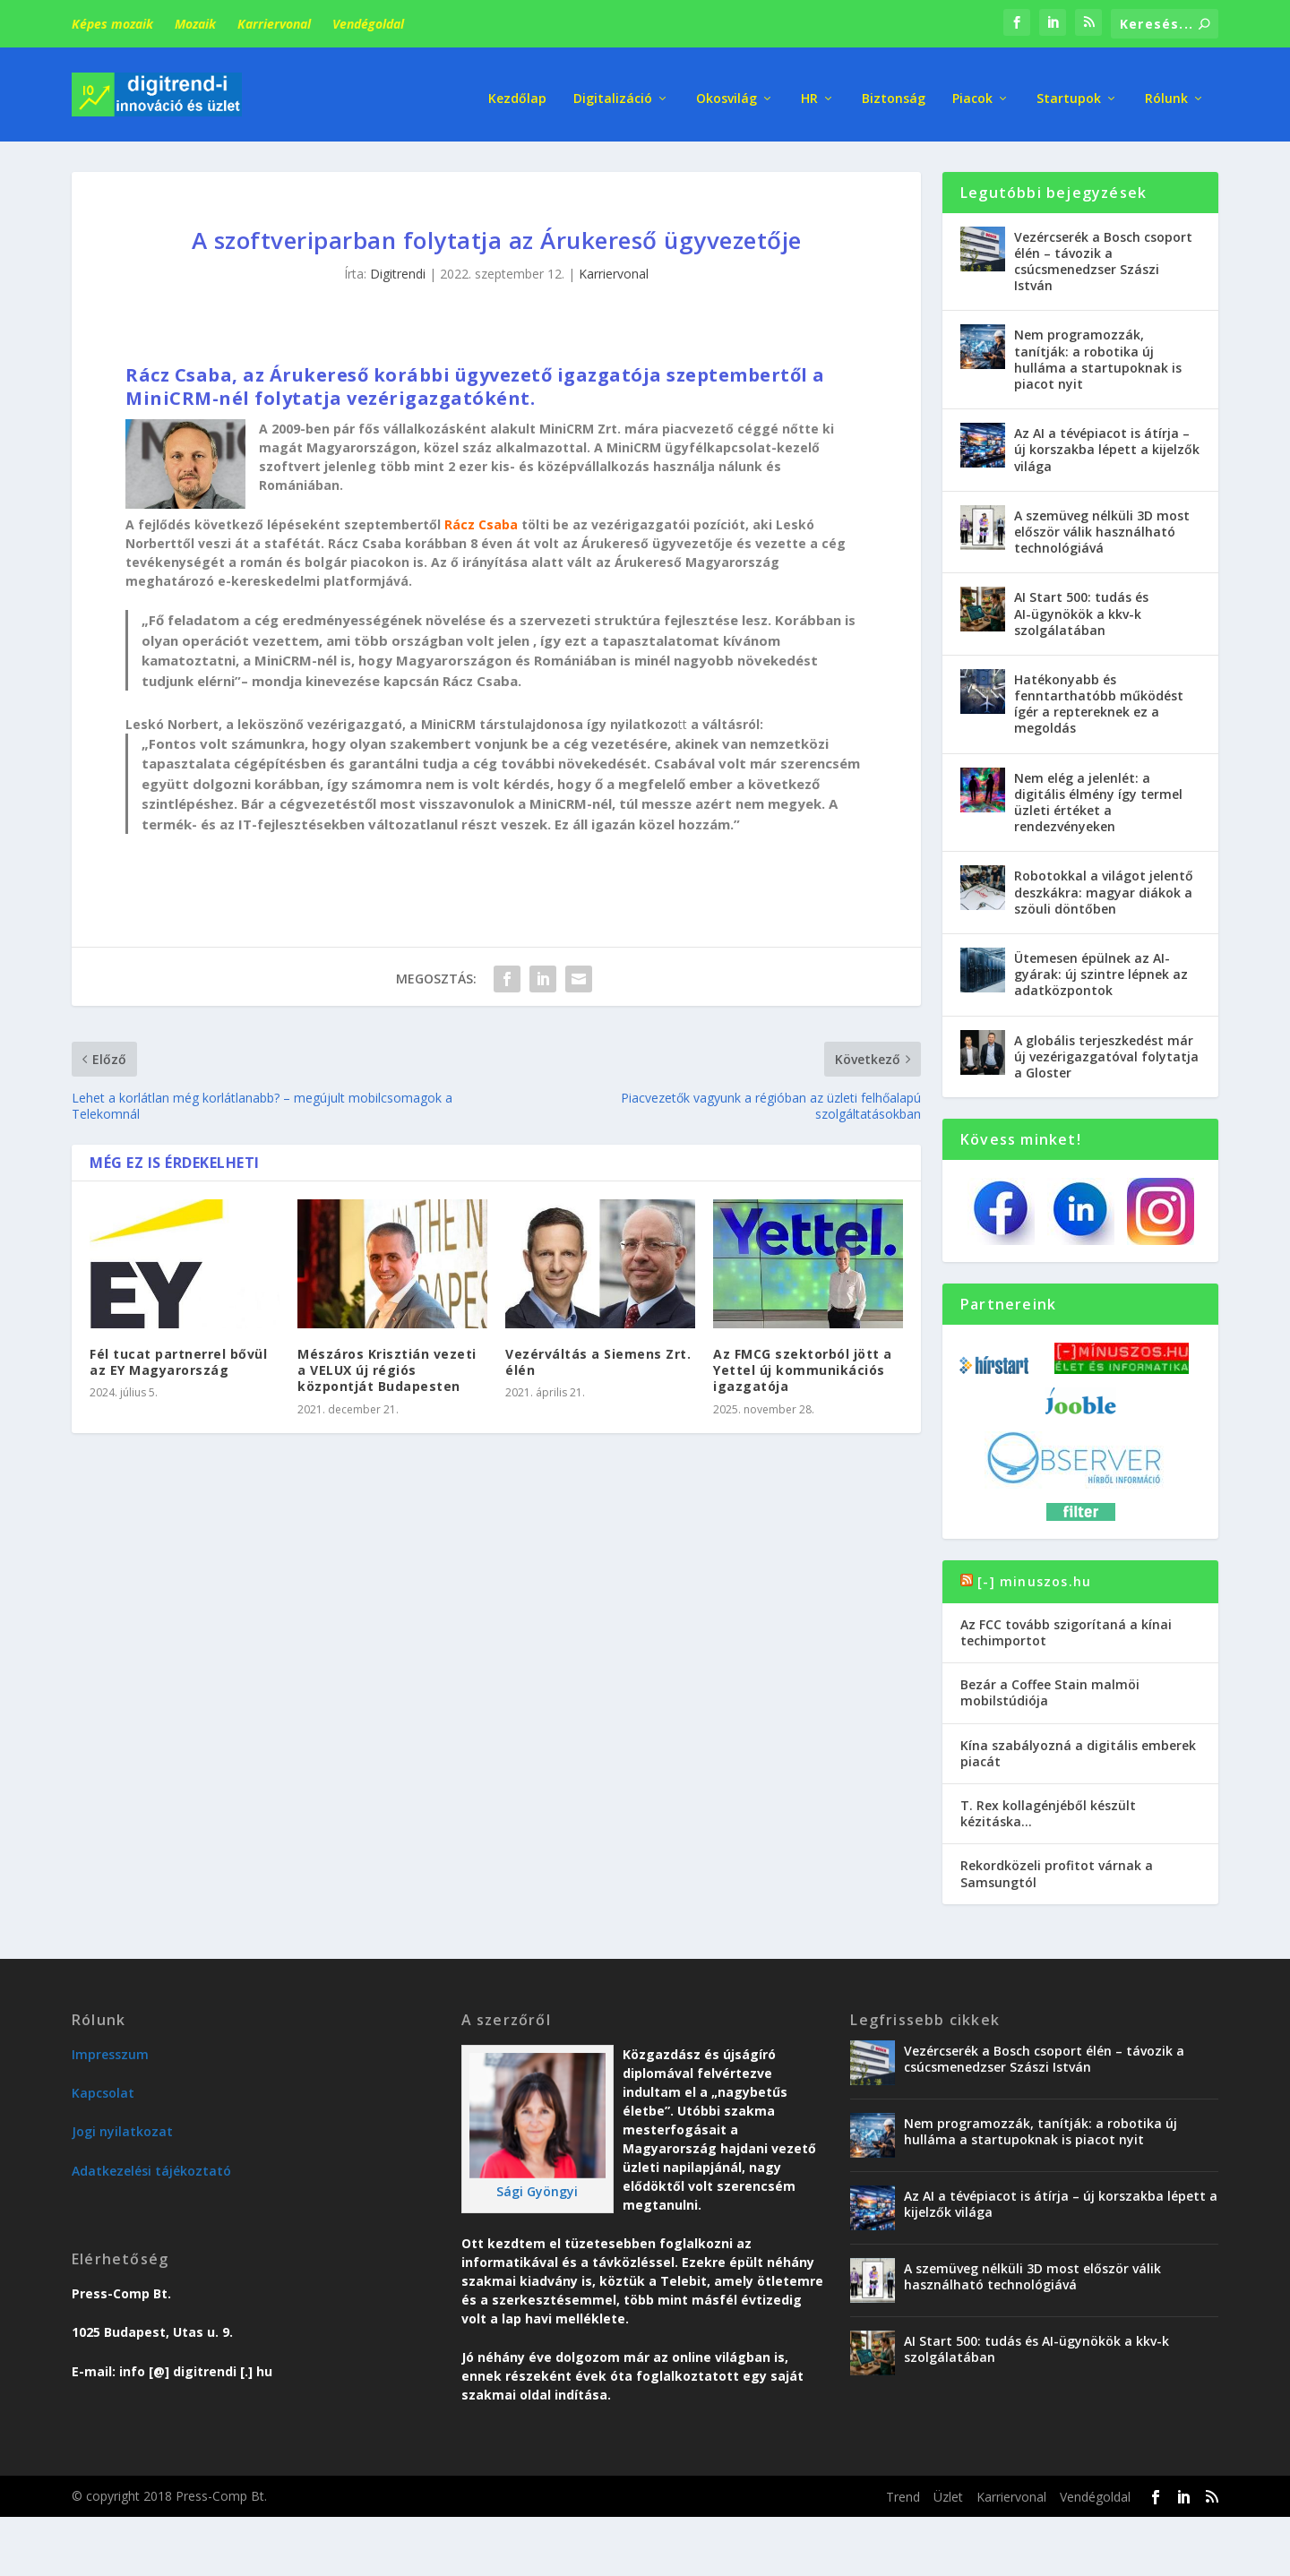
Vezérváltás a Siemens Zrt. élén (598, 1357)
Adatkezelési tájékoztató (151, 2166)
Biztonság (893, 89)
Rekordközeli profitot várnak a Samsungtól (1056, 1869)
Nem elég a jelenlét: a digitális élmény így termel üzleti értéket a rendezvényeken (1098, 798)
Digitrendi (398, 270)
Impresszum (110, 2049)
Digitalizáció (612, 89)
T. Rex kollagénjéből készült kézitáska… (1048, 1808)
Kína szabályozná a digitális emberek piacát (1078, 1748)
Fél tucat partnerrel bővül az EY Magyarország (178, 1357)
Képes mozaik (112, 23)
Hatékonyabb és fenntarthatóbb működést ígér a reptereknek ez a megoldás (1098, 699)
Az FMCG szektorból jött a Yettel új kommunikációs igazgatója (802, 1365)
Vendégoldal (368, 23)
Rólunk (1166, 89)
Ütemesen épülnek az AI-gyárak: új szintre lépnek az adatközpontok (1101, 969)
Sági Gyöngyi (537, 2186)
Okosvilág (726, 89)
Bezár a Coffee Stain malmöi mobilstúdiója (1050, 1687)
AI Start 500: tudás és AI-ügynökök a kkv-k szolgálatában (1081, 609)
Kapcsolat (103, 2088)
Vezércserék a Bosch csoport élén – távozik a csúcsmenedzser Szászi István (1103, 257)
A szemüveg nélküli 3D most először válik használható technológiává (1102, 527)
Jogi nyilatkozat (122, 2127)
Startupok (1068, 89)
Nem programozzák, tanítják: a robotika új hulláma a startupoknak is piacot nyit (1098, 355)
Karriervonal (274, 23)
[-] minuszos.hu (1034, 1576)
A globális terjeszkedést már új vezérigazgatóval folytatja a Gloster (1106, 1052)
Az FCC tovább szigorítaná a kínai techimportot (1066, 1627)
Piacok (972, 89)
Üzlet (948, 2492)
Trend (903, 2492)
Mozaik (195, 23)
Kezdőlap (517, 89)
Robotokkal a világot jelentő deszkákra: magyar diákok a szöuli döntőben (1103, 888)
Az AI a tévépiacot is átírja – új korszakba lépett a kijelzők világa (1107, 444)
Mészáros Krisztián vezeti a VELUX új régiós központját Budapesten (387, 1365)
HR (809, 89)
